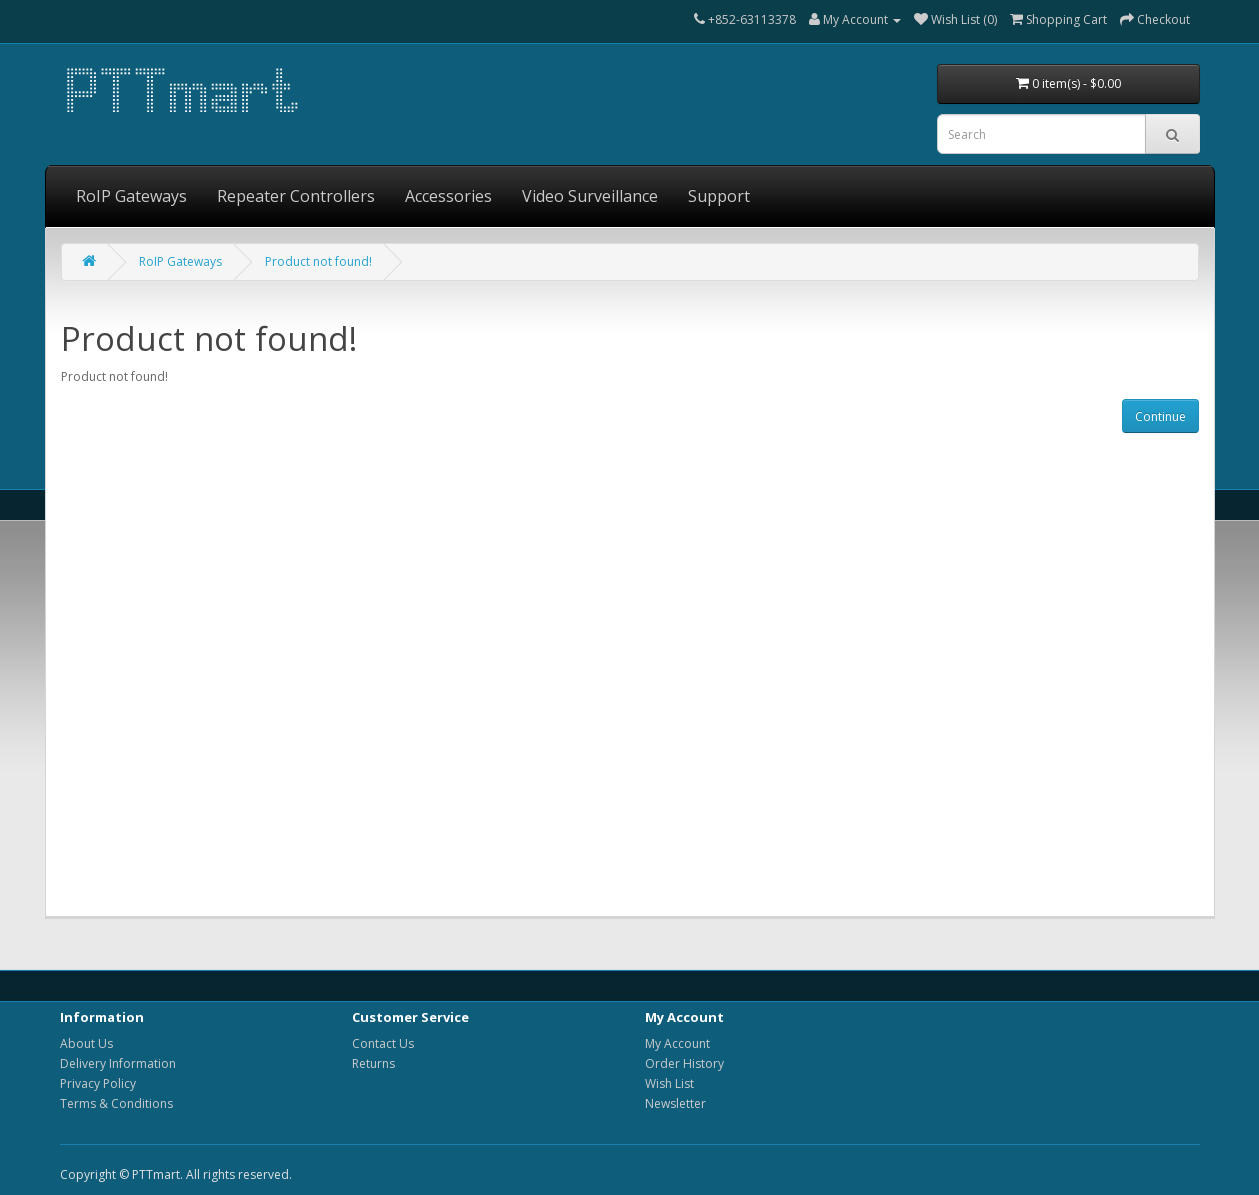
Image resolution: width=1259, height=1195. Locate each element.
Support (719, 196)
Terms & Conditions (116, 1103)
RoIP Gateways (131, 196)
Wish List (669, 1083)
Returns (373, 1063)
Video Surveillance (590, 196)
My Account (677, 1043)
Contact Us (383, 1043)
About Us (86, 1043)
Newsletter (675, 1103)
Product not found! (318, 261)
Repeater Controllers (296, 196)
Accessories (448, 196)
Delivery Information (118, 1063)
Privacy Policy (98, 1083)
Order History (684, 1063)
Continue (1160, 416)
